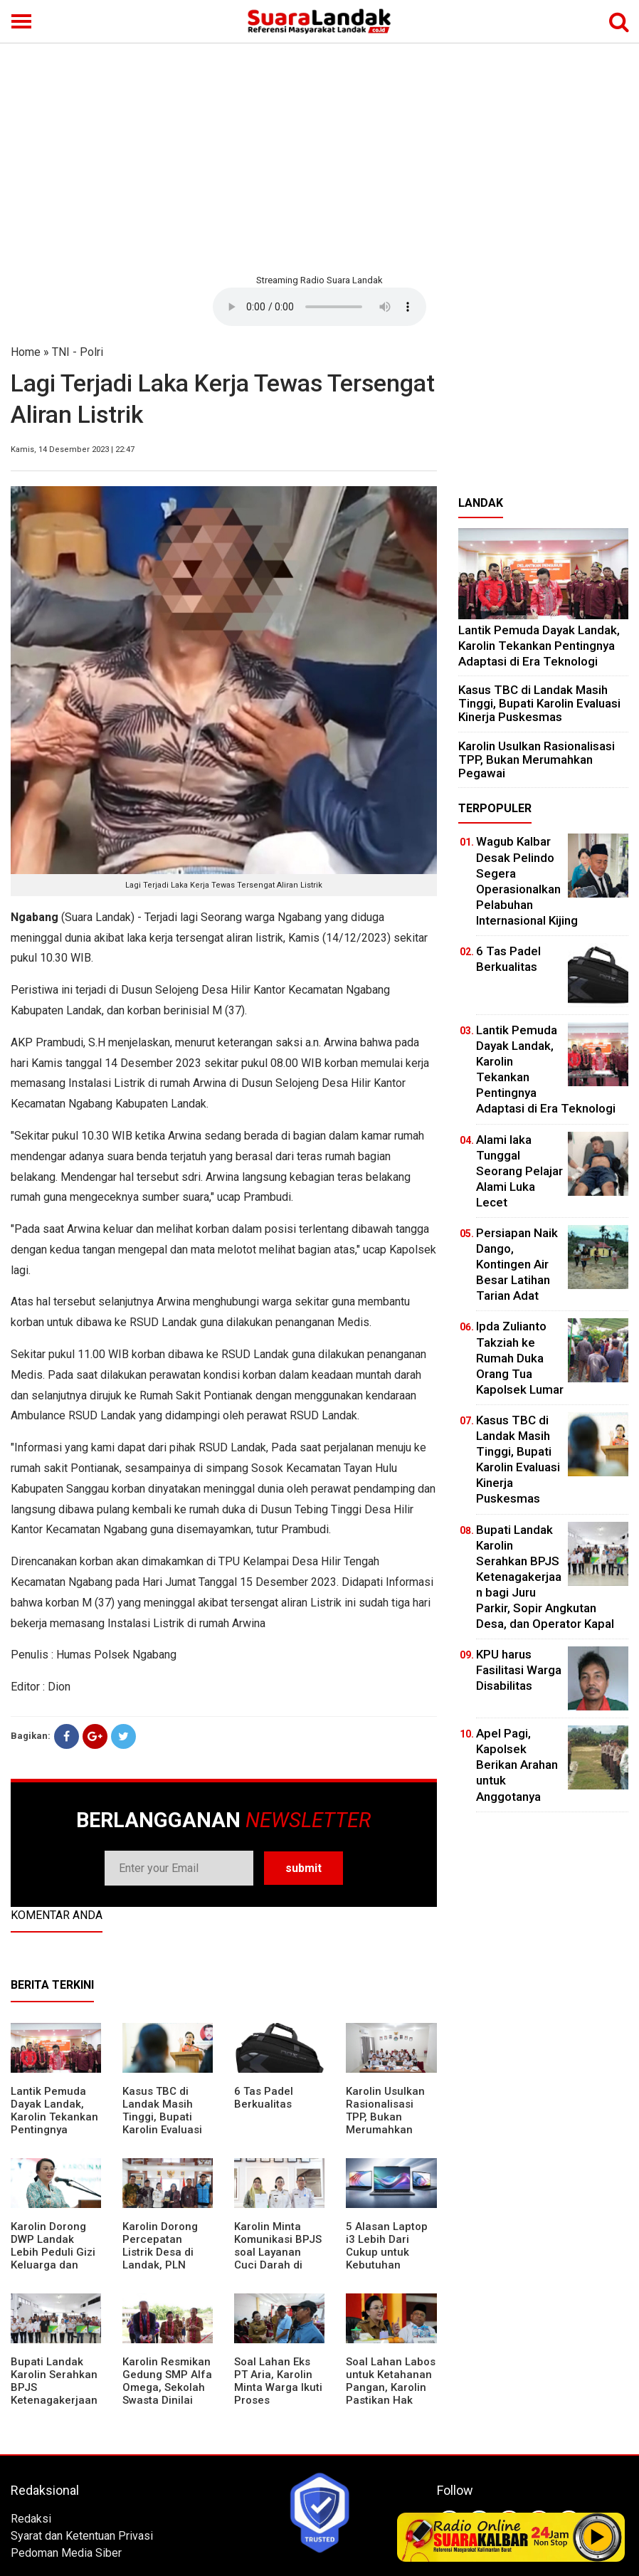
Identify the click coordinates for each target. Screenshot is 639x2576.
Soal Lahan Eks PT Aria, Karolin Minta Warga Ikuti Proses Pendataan (278, 2387)
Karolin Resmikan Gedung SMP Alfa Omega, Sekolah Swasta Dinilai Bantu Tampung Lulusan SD (167, 2393)
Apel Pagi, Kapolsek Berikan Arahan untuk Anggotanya (517, 1764)
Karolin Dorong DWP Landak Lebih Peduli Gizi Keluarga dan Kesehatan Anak (53, 2252)
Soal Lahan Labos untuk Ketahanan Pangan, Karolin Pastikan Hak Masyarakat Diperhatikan (390, 2393)
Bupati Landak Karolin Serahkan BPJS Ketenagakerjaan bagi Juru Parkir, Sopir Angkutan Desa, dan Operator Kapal (54, 2406)
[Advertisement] (319, 156)
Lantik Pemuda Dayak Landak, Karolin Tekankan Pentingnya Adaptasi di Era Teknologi (54, 2123)
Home (26, 352)
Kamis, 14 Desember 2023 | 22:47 (72, 449)
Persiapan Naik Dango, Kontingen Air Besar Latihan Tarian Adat (517, 1264)
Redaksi (31, 2518)
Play (597, 2537)
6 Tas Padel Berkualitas (263, 2097)
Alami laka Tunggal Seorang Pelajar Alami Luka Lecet (519, 1170)
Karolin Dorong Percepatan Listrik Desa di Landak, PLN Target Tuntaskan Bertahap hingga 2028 (166, 2265)
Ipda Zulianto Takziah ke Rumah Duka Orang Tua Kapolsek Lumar (520, 1357)
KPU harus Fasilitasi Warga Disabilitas (518, 1670)
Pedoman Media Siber (66, 2553)
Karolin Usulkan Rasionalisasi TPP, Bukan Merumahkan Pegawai (385, 2117)
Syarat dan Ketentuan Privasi (82, 2536)
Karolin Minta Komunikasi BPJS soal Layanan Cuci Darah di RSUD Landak (278, 2252)
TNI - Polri (77, 352)
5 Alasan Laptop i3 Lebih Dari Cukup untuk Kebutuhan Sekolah (387, 2252)
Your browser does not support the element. (319, 307)
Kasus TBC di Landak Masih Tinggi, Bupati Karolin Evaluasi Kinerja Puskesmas (162, 2123)
